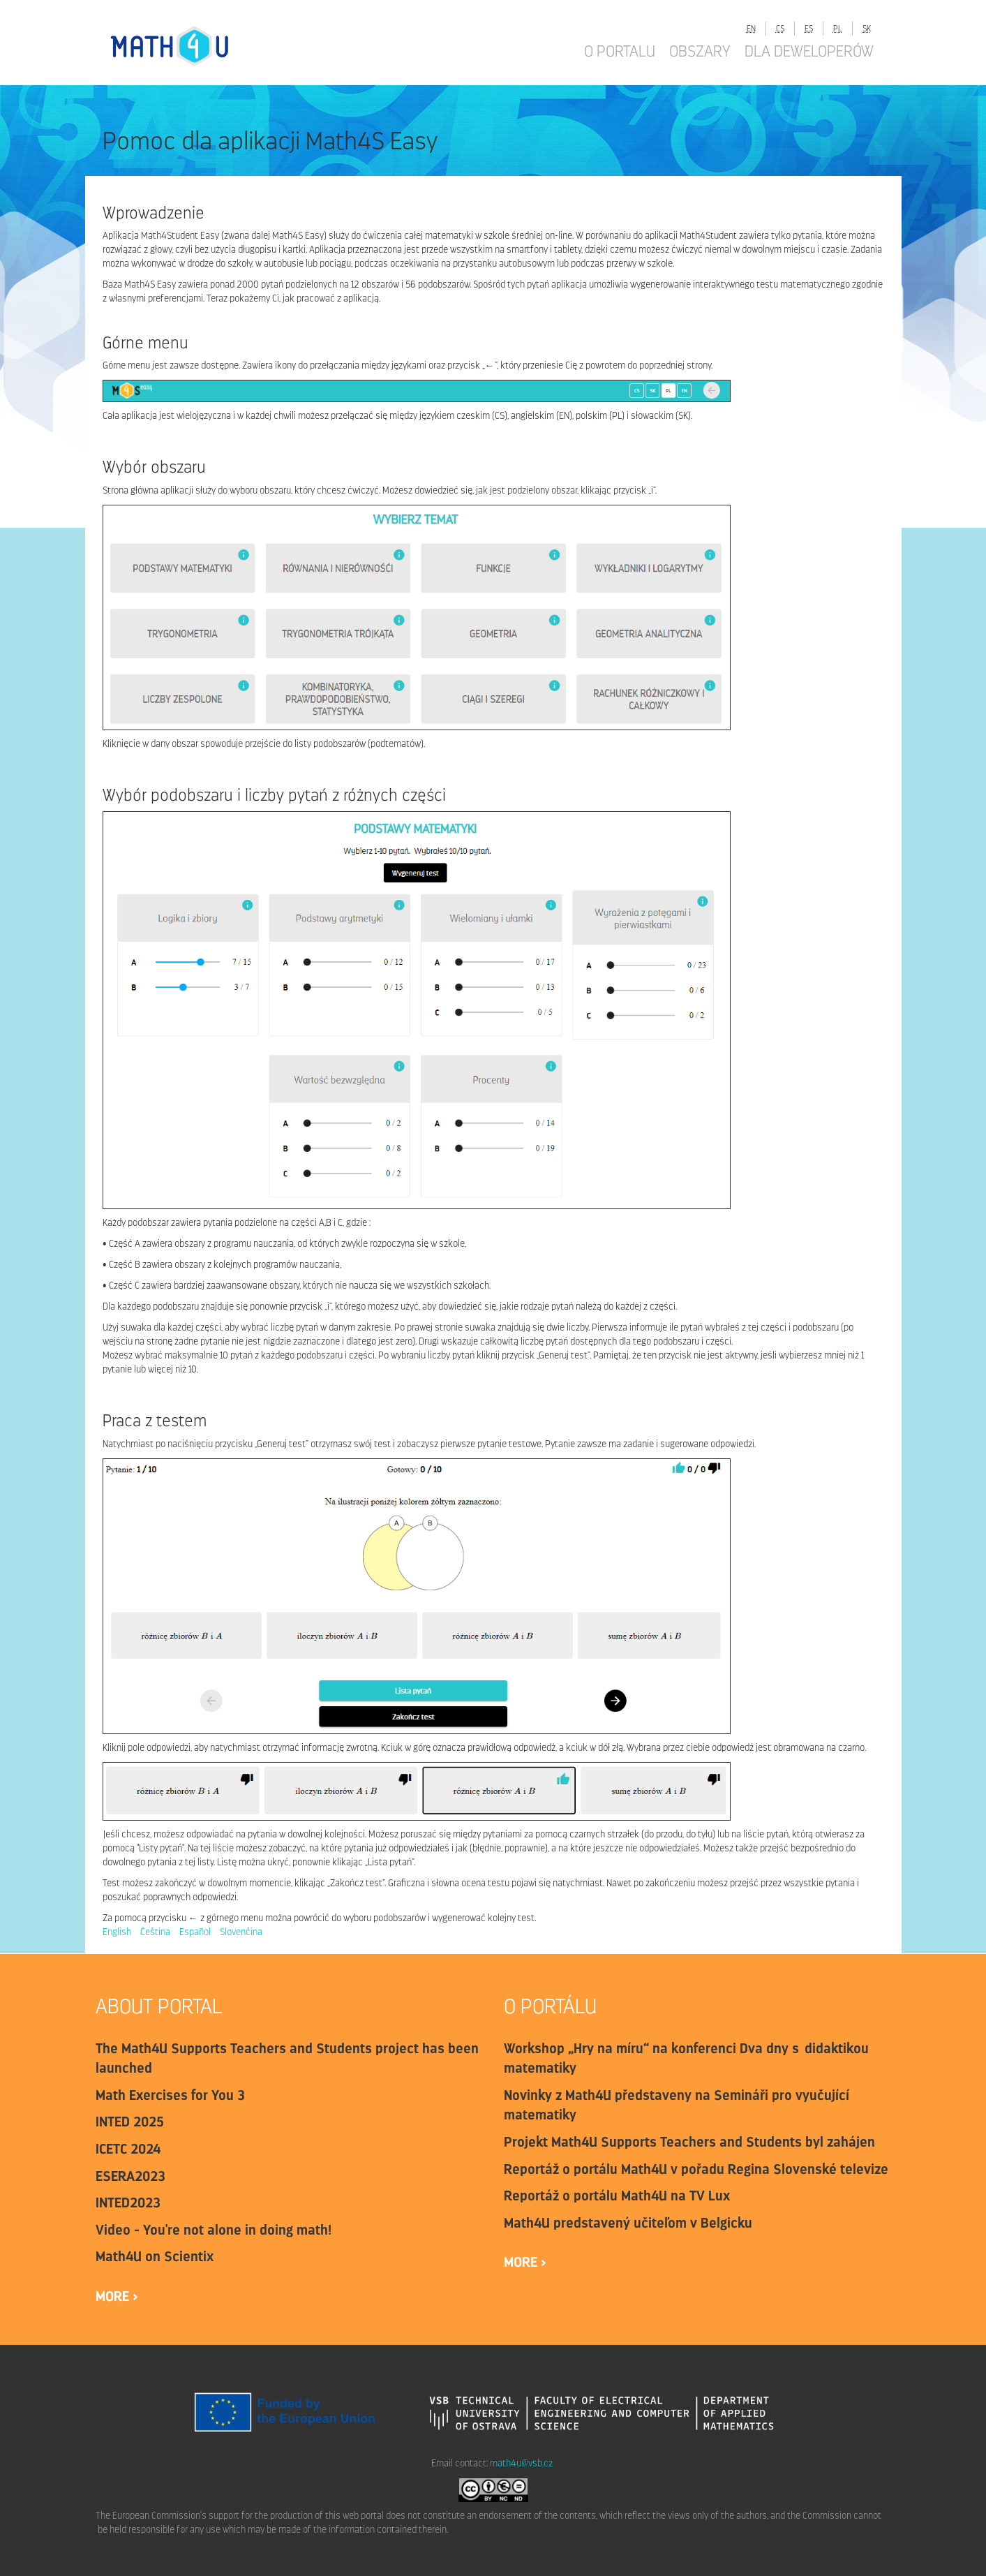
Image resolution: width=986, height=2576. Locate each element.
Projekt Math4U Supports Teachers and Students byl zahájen (689, 2141)
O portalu (619, 51)
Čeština (155, 1932)
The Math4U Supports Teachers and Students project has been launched (287, 2058)
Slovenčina (241, 1932)
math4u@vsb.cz (521, 2463)
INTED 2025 (130, 2121)
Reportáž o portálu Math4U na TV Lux (617, 2195)
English (117, 1932)
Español (195, 1932)
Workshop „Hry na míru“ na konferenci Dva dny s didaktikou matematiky (686, 2058)
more (114, 2296)
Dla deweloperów (809, 51)
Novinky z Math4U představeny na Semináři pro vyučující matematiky (676, 2105)
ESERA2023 (130, 2176)
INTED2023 (128, 2202)
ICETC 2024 (128, 2148)
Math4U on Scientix (155, 2256)
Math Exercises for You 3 (170, 2095)
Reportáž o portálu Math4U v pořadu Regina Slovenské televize (696, 2169)
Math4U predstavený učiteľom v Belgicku (628, 2222)
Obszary (700, 51)
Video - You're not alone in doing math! (213, 2229)
